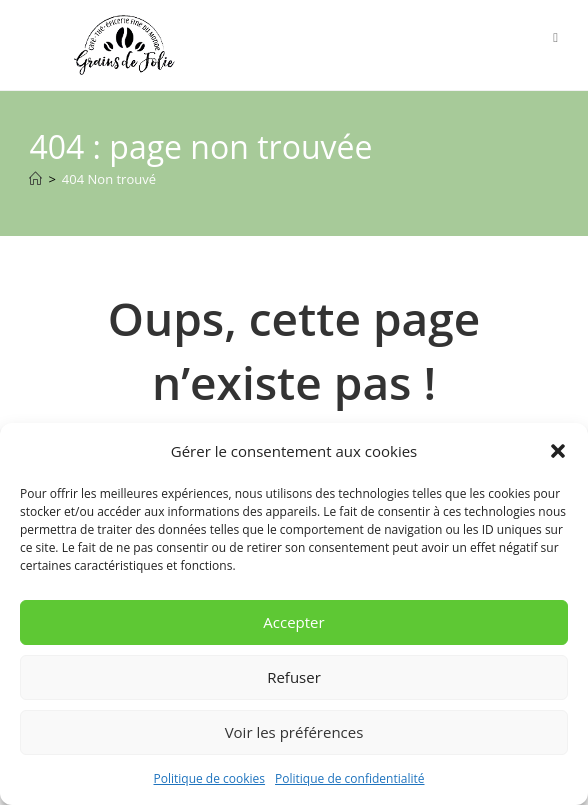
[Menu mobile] (555, 37)
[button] (558, 451)
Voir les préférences (294, 732)
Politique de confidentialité (349, 778)
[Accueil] (35, 179)
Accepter (293, 622)
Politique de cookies (210, 778)
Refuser (294, 677)
